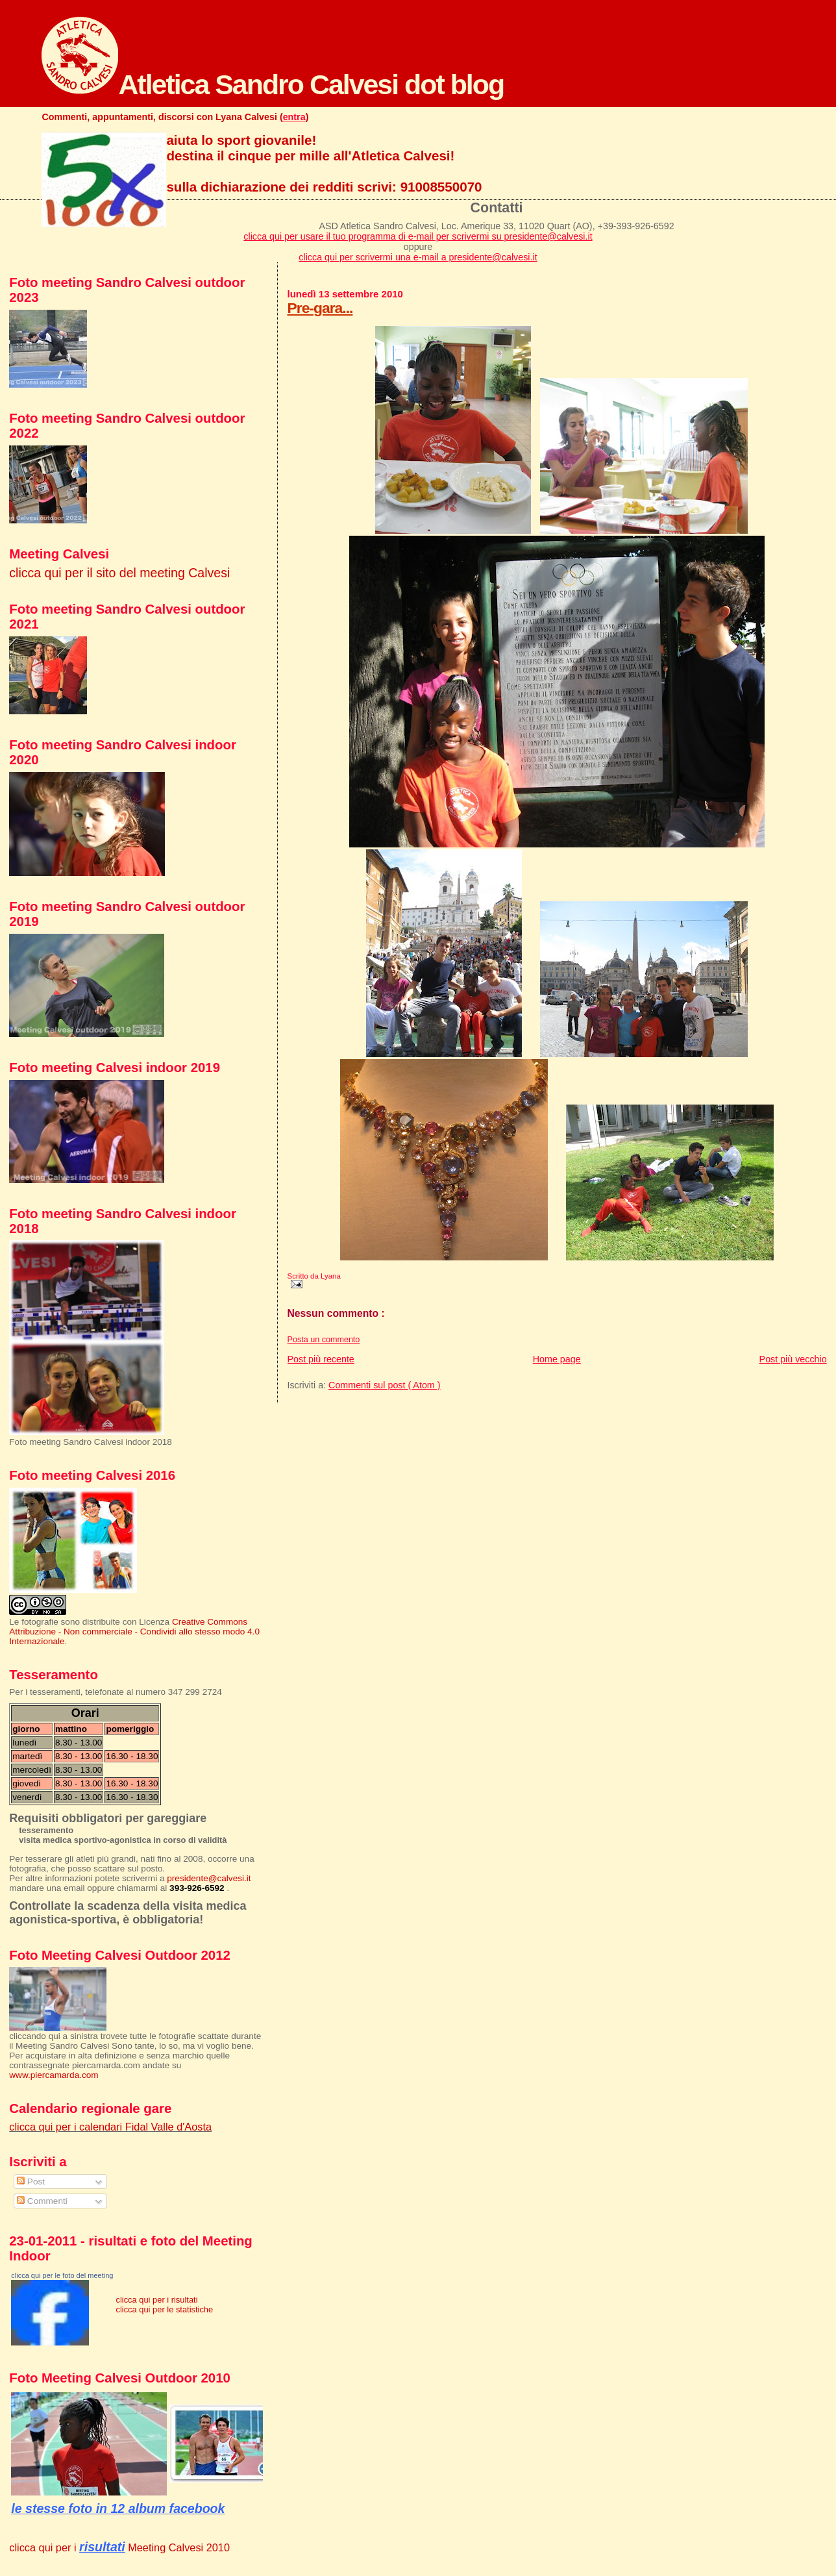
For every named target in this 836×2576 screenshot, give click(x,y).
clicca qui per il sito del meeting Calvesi (119, 573)
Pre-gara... (320, 307)
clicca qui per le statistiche (164, 2309)
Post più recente (321, 1359)
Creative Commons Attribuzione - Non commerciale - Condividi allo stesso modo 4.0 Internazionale (134, 1631)
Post (31, 2181)
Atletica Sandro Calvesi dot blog (273, 84)
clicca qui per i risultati (156, 2300)
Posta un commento (324, 1339)
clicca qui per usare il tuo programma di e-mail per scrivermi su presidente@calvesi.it (417, 236)
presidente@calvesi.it (209, 1878)
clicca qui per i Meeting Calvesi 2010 (119, 2547)
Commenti (42, 2201)
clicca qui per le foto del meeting (62, 2275)
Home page (557, 1359)
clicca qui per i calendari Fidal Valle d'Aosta (110, 2126)
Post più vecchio (793, 1359)
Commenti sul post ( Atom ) (384, 1385)
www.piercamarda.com (53, 2075)
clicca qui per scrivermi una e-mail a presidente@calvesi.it (418, 257)
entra (294, 117)
